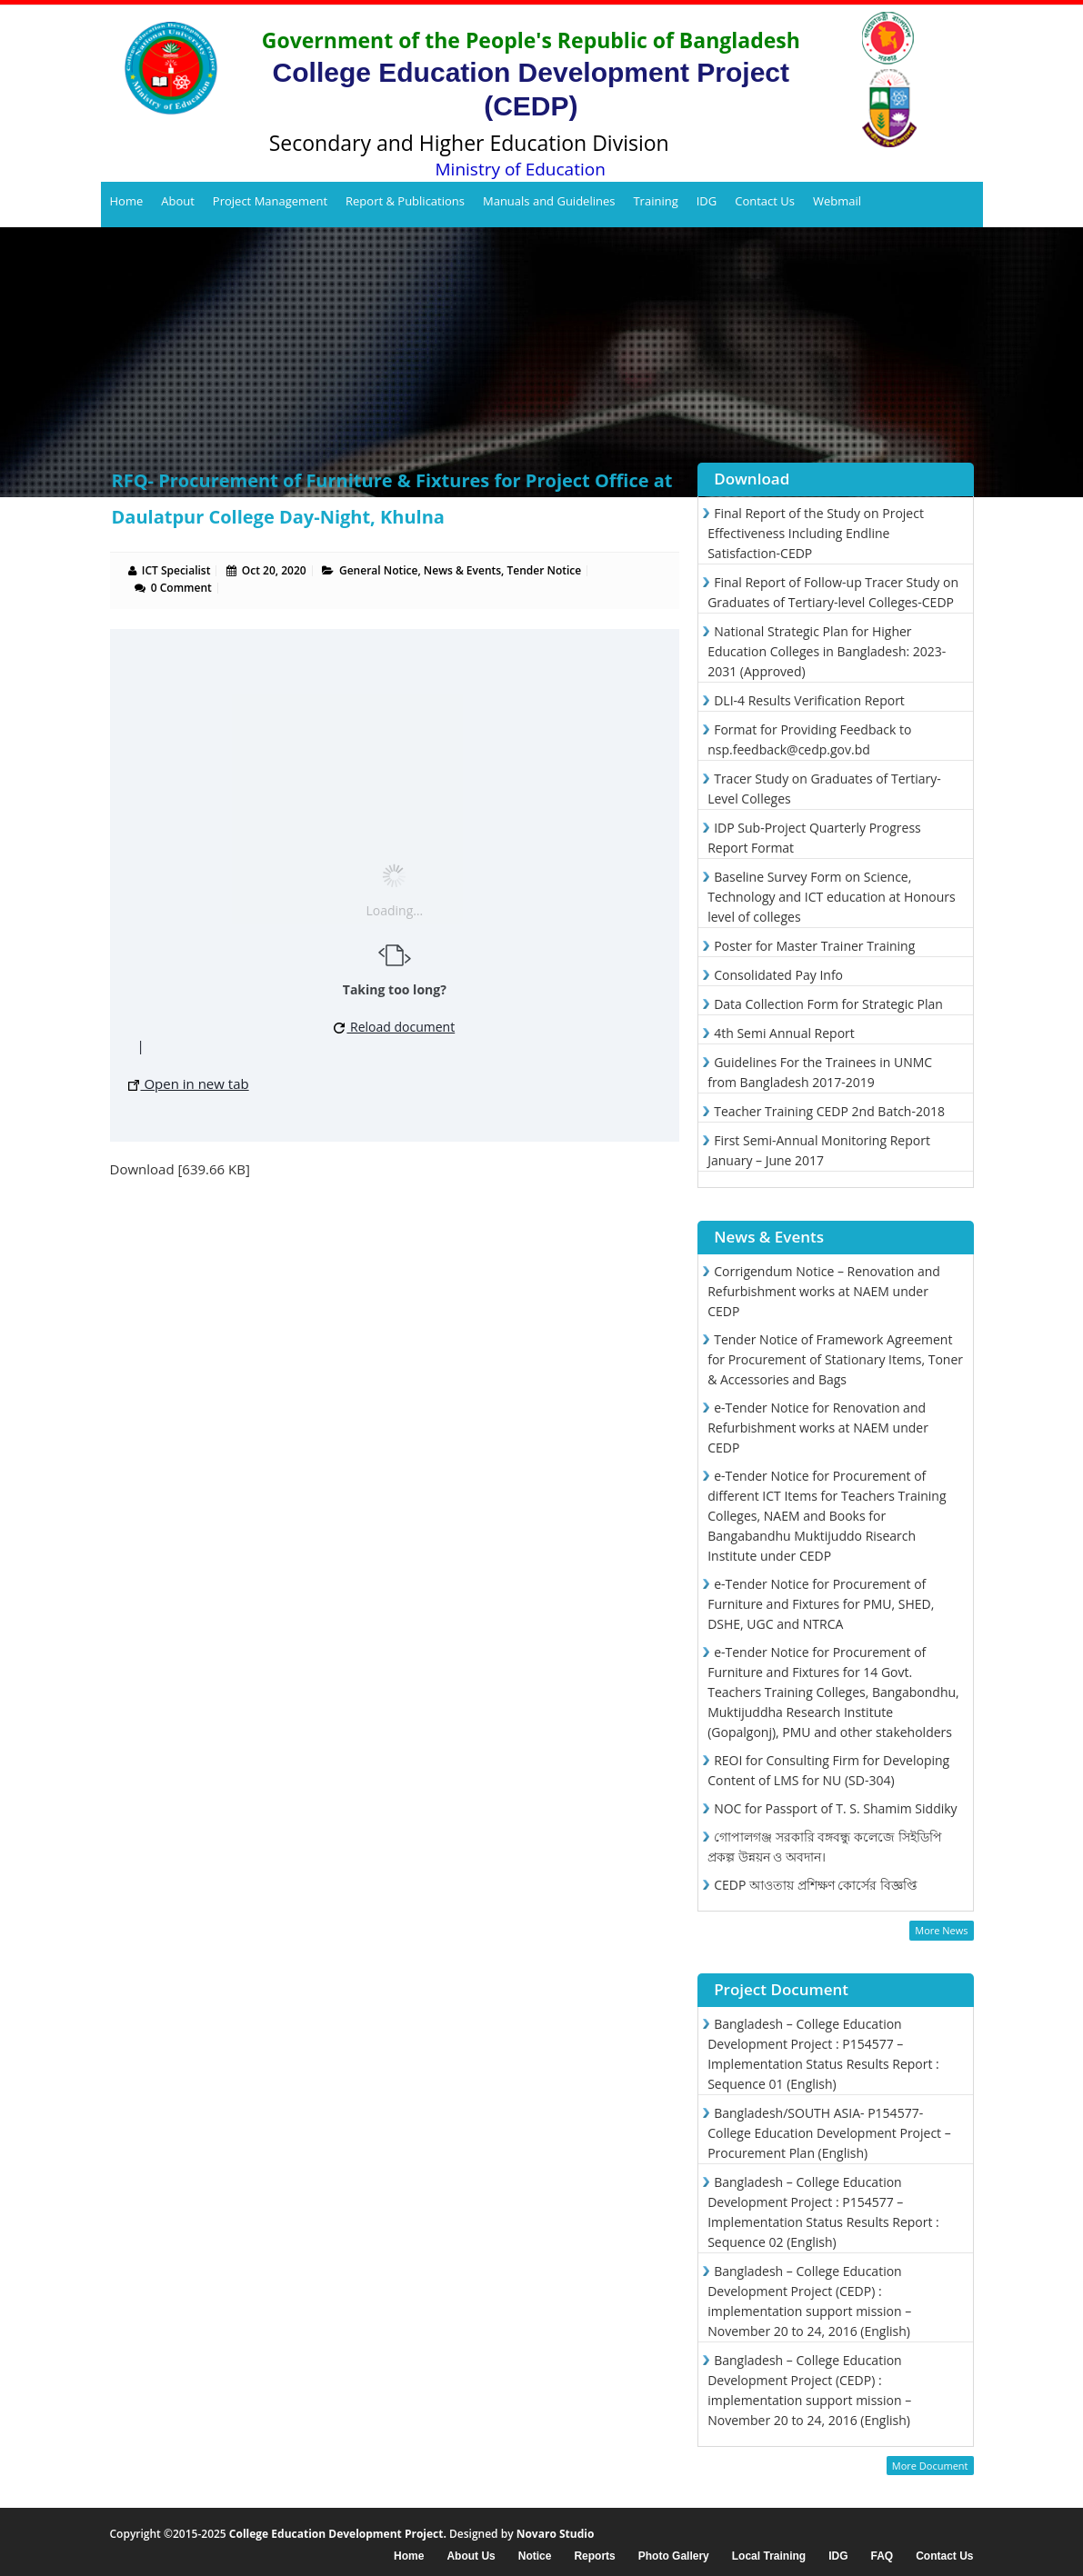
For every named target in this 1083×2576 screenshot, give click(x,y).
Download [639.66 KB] (180, 1169)
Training (655, 201)
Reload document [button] (394, 1026)
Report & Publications (405, 201)
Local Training (769, 2556)
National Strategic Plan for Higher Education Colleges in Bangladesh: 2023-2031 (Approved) (826, 651)
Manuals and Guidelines (549, 201)
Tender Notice (544, 570)
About (178, 201)
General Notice (378, 570)
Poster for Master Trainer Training (814, 945)
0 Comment (181, 587)
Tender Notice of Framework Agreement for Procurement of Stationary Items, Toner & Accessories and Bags (835, 1359)
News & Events (462, 570)
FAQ (881, 2556)
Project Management (270, 201)
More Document (930, 2465)
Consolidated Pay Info (778, 974)
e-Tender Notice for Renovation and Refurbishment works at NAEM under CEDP (817, 1427)
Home (127, 201)
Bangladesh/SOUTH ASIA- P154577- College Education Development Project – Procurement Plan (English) (829, 2133)
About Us (470, 2556)
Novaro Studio (555, 2533)
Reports (594, 2556)
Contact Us (765, 201)
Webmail (837, 201)
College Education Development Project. (337, 2533)
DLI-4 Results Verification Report (809, 700)
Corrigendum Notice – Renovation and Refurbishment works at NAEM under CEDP (823, 1291)
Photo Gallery (673, 2556)
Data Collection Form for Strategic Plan (828, 1004)
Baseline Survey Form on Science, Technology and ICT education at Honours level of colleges (831, 896)
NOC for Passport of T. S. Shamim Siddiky (835, 1808)
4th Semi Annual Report (784, 1033)
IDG (707, 201)
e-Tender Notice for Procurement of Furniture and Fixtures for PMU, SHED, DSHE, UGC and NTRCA (820, 1603)
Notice (535, 2556)
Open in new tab (188, 1083)
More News (941, 1930)
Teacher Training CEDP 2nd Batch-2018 (829, 1111)
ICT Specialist (176, 570)
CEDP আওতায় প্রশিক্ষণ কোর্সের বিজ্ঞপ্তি (816, 1884)
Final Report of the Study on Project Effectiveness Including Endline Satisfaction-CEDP (815, 533)
